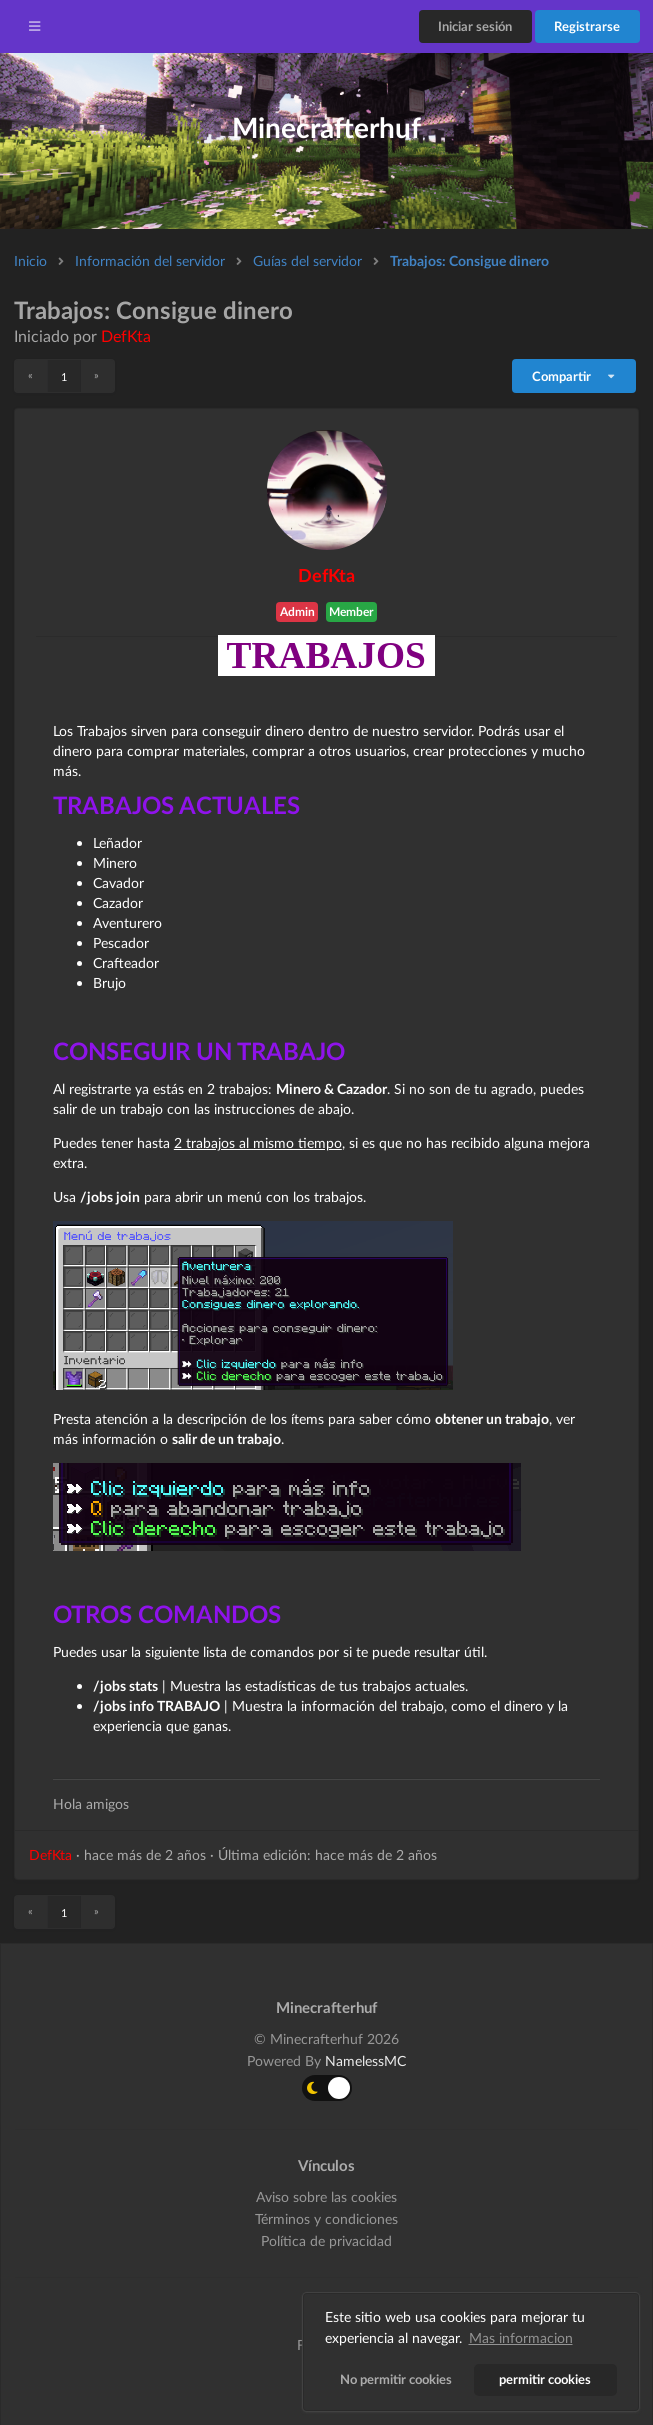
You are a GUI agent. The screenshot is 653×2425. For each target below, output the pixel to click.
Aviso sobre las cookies (326, 2197)
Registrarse (587, 26)
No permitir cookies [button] (396, 2379)
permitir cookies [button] (546, 2379)
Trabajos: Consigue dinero (469, 260)
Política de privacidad (326, 2240)
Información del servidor (150, 260)
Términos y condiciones (326, 2218)
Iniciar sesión (475, 26)
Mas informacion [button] (521, 2337)
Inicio (30, 260)
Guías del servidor (307, 260)
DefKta (126, 335)
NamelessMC (365, 2060)
